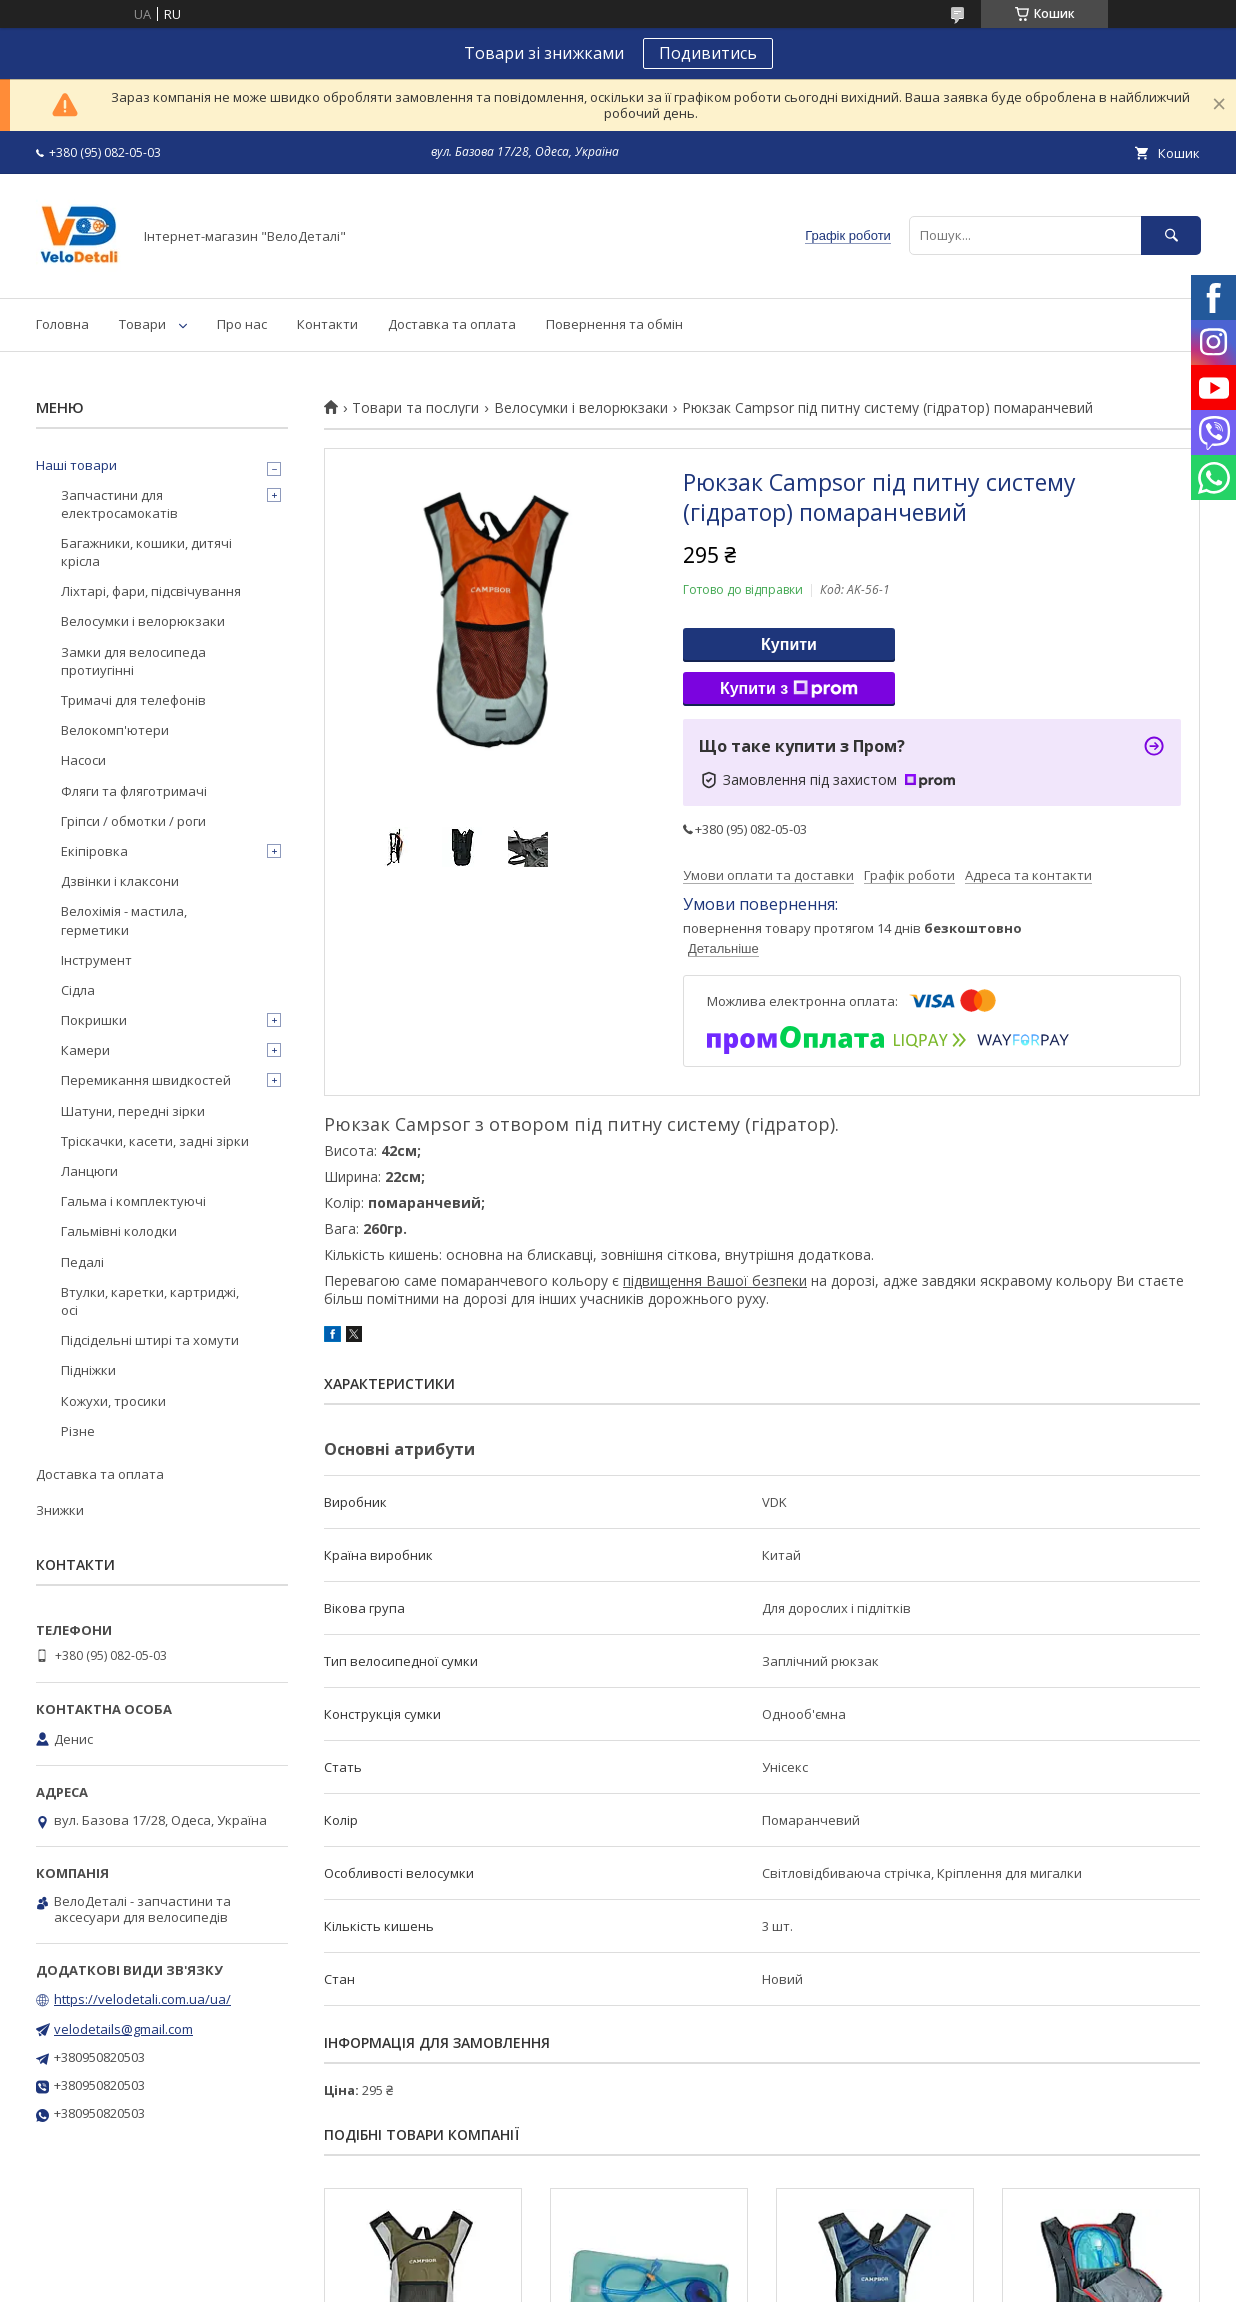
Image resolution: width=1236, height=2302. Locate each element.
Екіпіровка (94, 851)
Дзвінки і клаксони (120, 881)
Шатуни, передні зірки (133, 1111)
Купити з (789, 689)
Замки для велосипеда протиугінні (133, 661)
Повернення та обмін (614, 324)
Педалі (82, 1262)
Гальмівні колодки (119, 1231)
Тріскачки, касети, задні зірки (155, 1141)
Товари (142, 324)
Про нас (242, 324)
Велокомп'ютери (115, 730)
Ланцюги (89, 1171)
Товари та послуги (415, 408)
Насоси (83, 760)
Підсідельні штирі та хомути (150, 1340)
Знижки (60, 1510)
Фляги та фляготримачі (134, 791)
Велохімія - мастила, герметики (124, 920)
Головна (62, 324)
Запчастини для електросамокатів (119, 504)
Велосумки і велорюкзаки (581, 408)
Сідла (78, 990)
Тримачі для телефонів (133, 700)
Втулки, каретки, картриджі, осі (150, 1301)
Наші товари (76, 465)
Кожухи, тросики (113, 1401)
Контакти (327, 324)
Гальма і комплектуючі (133, 1201)
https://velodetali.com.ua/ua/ (142, 1999)
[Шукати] (1171, 235)
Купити (789, 644)
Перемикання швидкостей (146, 1080)
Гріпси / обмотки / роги (133, 821)
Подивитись (708, 53)
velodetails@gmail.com (123, 2029)
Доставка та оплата (452, 324)
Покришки (94, 1020)
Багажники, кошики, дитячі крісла (146, 552)
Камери (85, 1050)
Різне (78, 1431)
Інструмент (96, 960)
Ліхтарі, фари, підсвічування (151, 591)
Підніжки (88, 1370)
